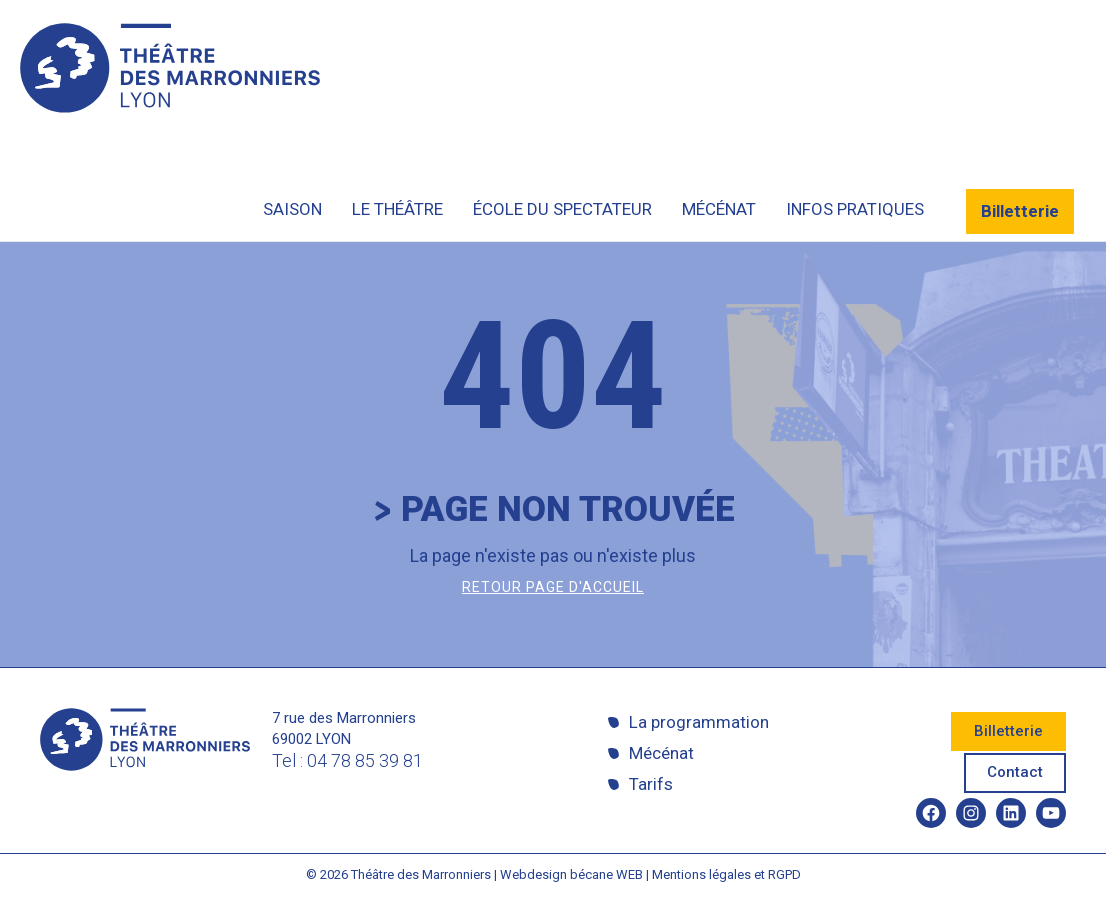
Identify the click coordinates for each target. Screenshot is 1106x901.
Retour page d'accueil (553, 587)
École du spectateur (562, 209)
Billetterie (1020, 211)
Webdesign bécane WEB (571, 874)
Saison (292, 209)
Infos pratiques (855, 209)
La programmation (699, 722)
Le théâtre (397, 209)
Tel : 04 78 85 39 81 (347, 760)
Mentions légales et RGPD (726, 874)
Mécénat (719, 209)
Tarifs (651, 784)
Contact (1015, 772)
